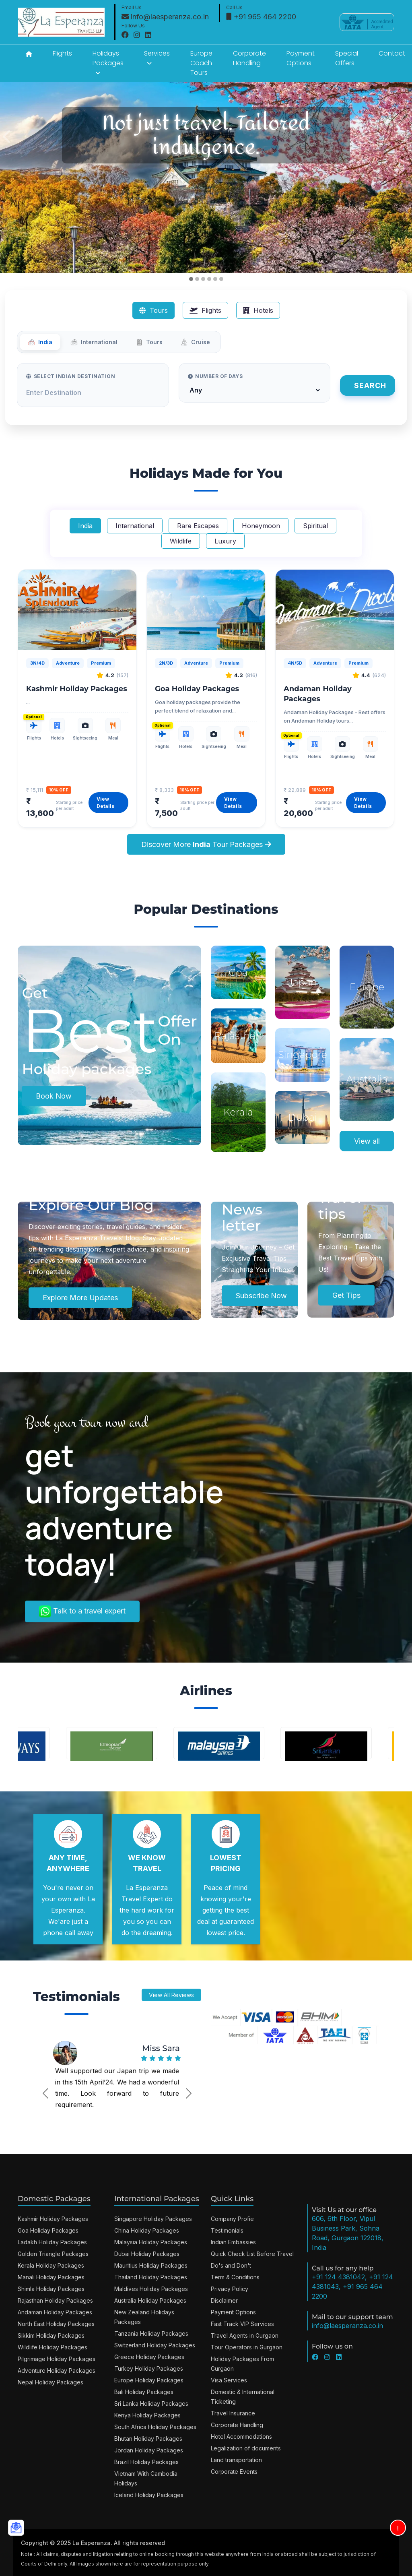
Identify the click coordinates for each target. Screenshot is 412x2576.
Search (370, 385)
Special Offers (346, 58)
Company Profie (232, 2218)
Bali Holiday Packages (143, 2391)
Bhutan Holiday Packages (148, 2438)
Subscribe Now (261, 1295)
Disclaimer (224, 2300)
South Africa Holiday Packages (155, 2426)
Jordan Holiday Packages (148, 2450)
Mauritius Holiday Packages (150, 2265)
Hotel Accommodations (241, 2436)
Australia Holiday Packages (150, 2300)
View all (367, 1141)
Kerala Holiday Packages (51, 2265)
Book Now (54, 1096)
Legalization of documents (246, 2448)
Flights (62, 53)
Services (157, 57)
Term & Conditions (235, 2277)
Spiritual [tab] (315, 526)
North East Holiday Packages (56, 2323)
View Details (105, 802)
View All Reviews (171, 1994)
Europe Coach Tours (201, 63)
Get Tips (346, 1295)
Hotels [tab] (258, 310)
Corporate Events (234, 2471)
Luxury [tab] (225, 541)
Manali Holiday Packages (51, 2277)
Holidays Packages (108, 62)
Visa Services (229, 2380)
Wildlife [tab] (181, 541)
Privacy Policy (229, 2288)
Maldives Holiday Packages (151, 2288)
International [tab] (93, 342)
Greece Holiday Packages (149, 2356)
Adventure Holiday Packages (56, 2370)
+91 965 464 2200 (261, 16)
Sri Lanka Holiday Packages (151, 2403)
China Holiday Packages (146, 2230)
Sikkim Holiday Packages (51, 2335)
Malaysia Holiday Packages (150, 2242)
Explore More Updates (80, 1297)
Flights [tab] (205, 310)
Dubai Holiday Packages (146, 2253)
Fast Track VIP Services (242, 2323)
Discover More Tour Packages (206, 844)
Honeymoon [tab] (261, 526)
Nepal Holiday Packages (50, 2382)
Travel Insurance (233, 2413)
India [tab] (40, 342)
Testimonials (227, 2230)
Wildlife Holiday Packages (52, 2347)
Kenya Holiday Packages (147, 2415)
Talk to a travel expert (82, 1611)
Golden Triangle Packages (53, 2253)
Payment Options (300, 58)
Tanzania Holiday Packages (151, 2333)
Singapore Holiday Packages (153, 2218)
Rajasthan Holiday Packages (55, 2300)
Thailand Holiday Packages (150, 2277)
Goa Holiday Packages (197, 688)
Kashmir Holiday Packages (76, 688)
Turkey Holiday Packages (148, 2368)
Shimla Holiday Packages (51, 2288)
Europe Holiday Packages (148, 2380)
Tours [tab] (153, 310)
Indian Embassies (233, 2242)
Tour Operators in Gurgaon (246, 2347)
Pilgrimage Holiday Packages (56, 2358)
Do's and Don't (231, 2265)
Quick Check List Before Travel (252, 2253)
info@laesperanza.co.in (165, 16)
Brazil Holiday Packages (146, 2461)
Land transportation (236, 2459)
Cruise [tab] (195, 342)
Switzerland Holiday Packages (154, 2345)
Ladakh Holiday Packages (52, 2242)
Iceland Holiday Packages (148, 2494)
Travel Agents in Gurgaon (244, 2335)
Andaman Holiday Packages (55, 2312)
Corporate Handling (249, 58)
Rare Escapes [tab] (198, 526)
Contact (392, 53)
